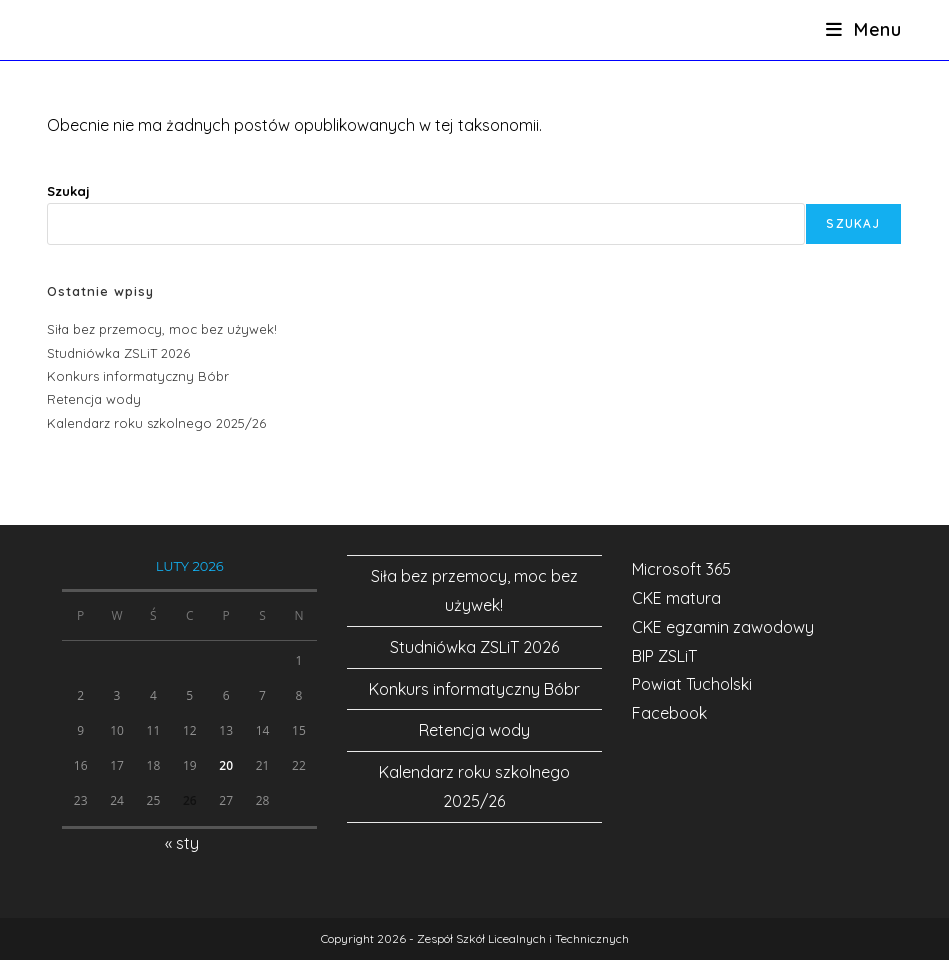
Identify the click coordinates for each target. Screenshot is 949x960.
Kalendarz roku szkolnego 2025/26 (156, 423)
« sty (182, 843)
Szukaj (68, 191)
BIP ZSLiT (664, 656)
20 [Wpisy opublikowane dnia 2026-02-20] (226, 765)
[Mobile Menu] (864, 29)
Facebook (669, 713)
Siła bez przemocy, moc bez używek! (162, 329)
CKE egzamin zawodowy (723, 627)
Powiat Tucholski (692, 684)
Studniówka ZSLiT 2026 (118, 353)
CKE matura (676, 598)
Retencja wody (94, 399)
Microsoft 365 (681, 569)
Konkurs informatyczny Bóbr (138, 376)
